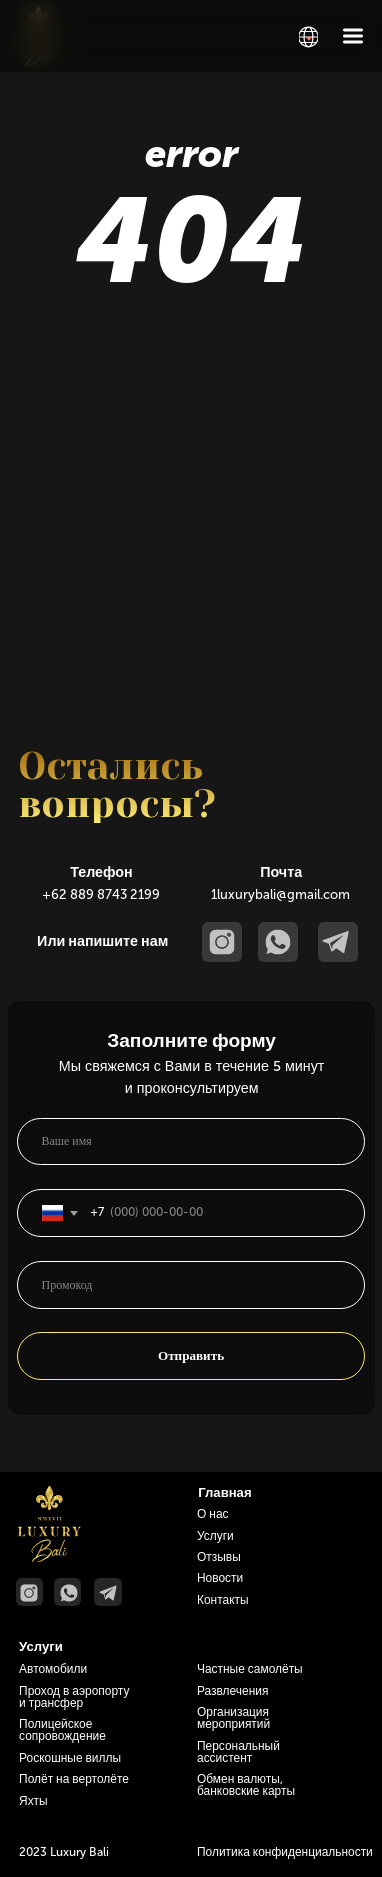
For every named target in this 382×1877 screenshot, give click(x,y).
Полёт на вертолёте (74, 1779)
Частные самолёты (250, 1669)
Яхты (33, 1801)
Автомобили (53, 1669)
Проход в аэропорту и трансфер (74, 1697)
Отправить (191, 1355)
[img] (308, 37)
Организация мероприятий (233, 1718)
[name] (191, 1142)
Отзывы (219, 1557)
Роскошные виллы (70, 1758)
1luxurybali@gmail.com (280, 894)
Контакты (223, 1600)
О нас (213, 1514)
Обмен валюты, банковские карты (246, 1785)
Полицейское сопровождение (62, 1730)
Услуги (215, 1536)
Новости (220, 1578)
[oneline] (191, 1285)
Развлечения (232, 1691)
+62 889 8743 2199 (101, 894)
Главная (224, 1492)
